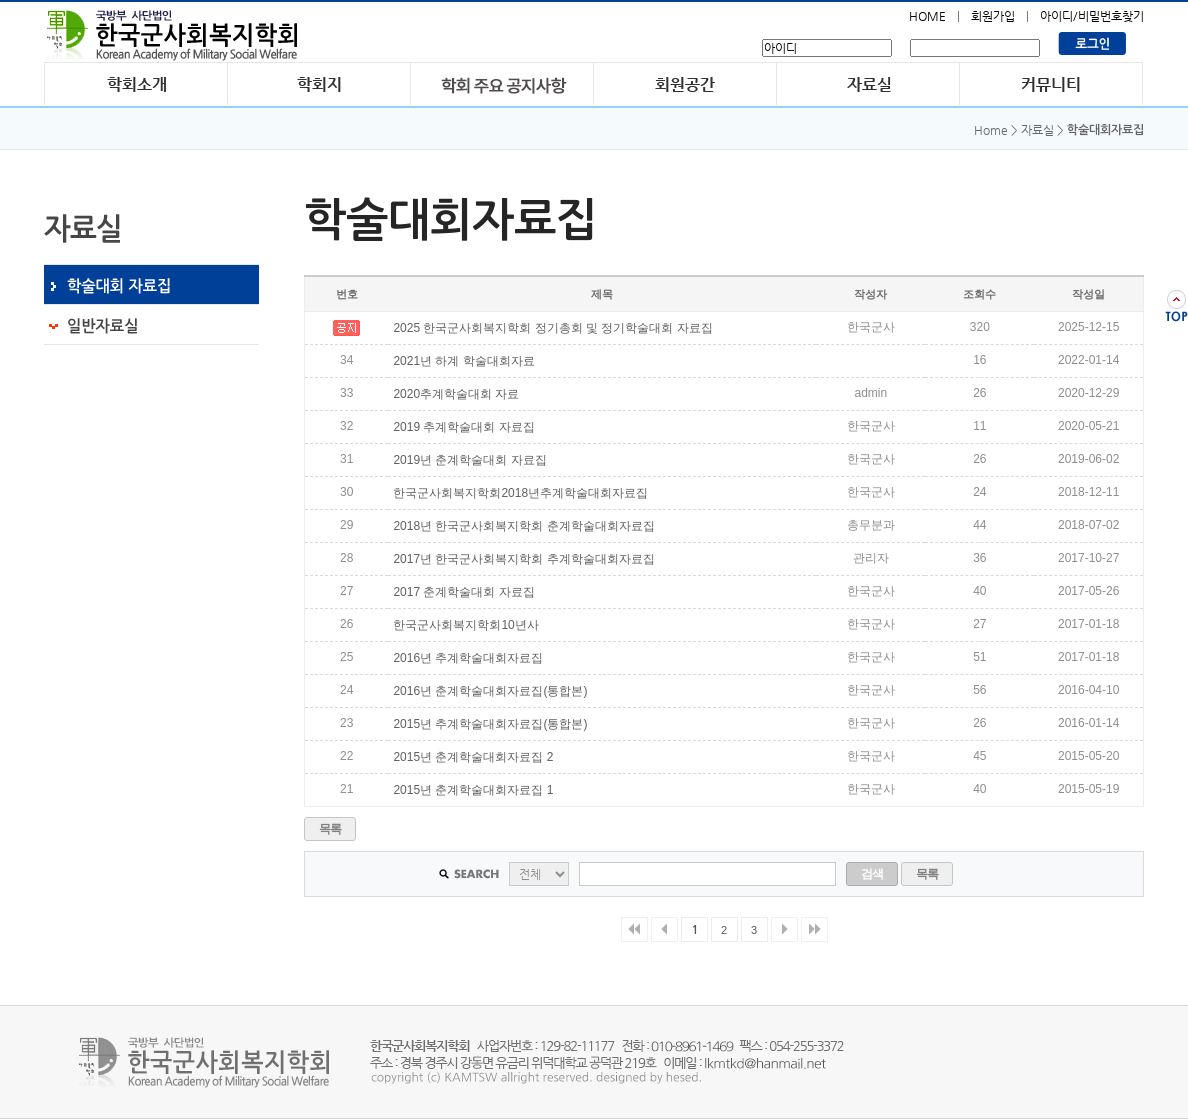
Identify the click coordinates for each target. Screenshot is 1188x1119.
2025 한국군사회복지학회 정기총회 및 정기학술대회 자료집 (552, 328)
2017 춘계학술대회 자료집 (463, 592)
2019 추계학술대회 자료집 (463, 427)
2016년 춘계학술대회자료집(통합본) (490, 691)
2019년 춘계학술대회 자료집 (469, 460)
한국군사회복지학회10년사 (465, 625)
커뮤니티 (1051, 83)
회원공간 (685, 83)
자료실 (868, 83)
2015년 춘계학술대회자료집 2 (473, 757)
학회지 (319, 83)
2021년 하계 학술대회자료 (463, 361)
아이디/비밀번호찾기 (1092, 16)
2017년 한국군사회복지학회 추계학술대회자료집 (523, 559)
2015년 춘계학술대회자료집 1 (473, 790)
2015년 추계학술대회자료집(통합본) (490, 724)
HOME (927, 16)
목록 (330, 829)
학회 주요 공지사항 (502, 83)
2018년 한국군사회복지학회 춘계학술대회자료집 (523, 526)
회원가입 (993, 16)
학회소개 (136, 83)
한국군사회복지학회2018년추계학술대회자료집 (520, 493)
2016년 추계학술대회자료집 (468, 658)
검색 (872, 874)
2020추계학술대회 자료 (456, 394)
